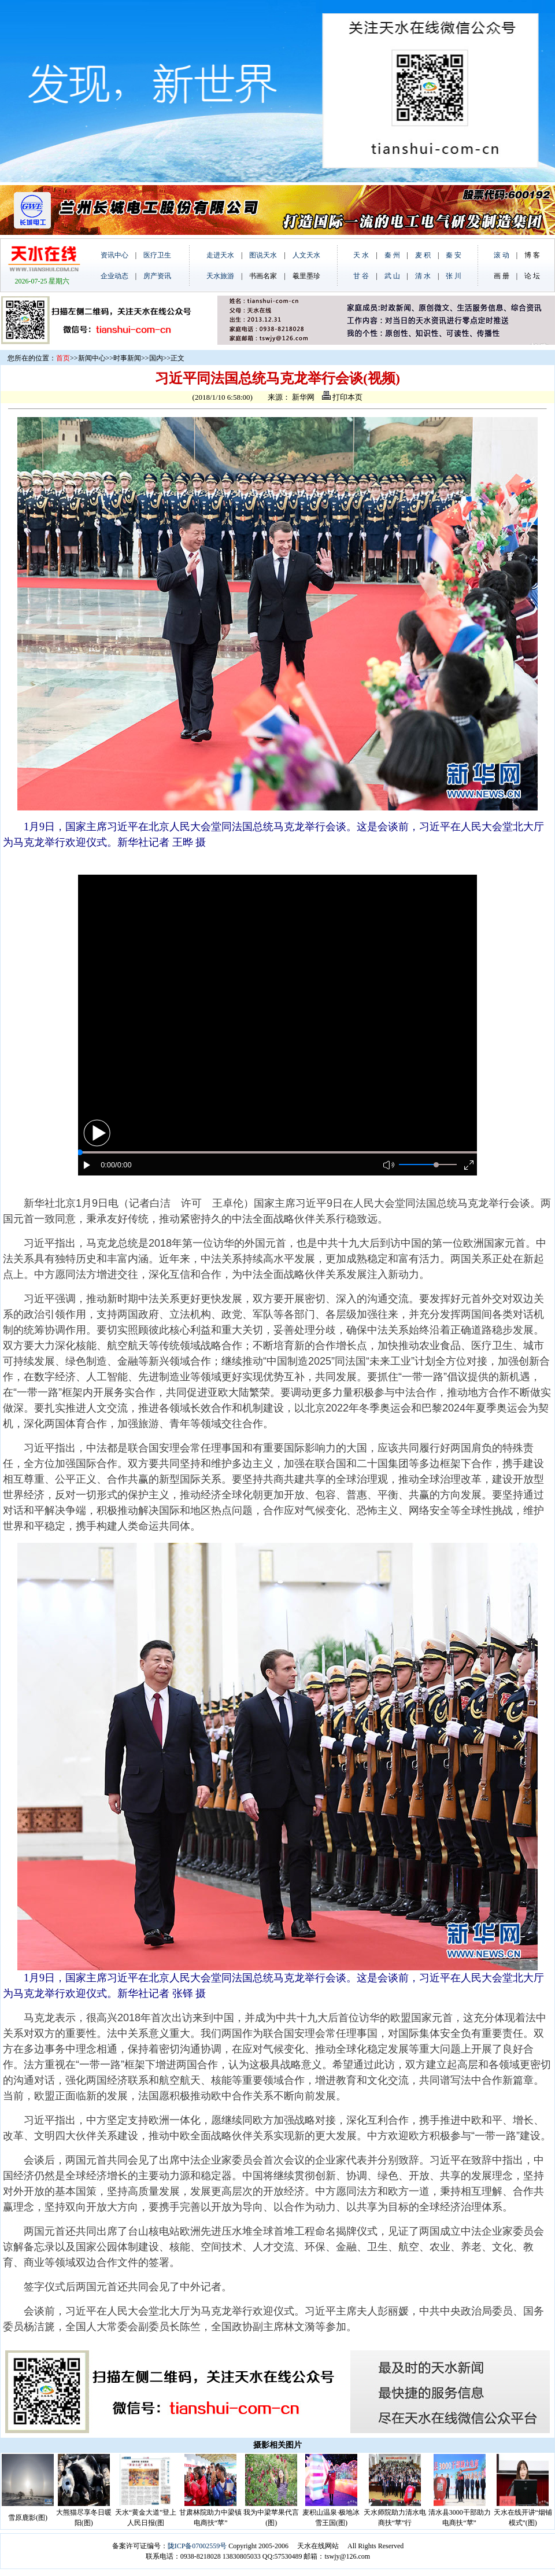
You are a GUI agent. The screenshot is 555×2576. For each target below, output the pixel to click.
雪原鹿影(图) (27, 2518)
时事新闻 (127, 358)
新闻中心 (92, 358)
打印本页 (342, 397)
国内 (156, 358)
